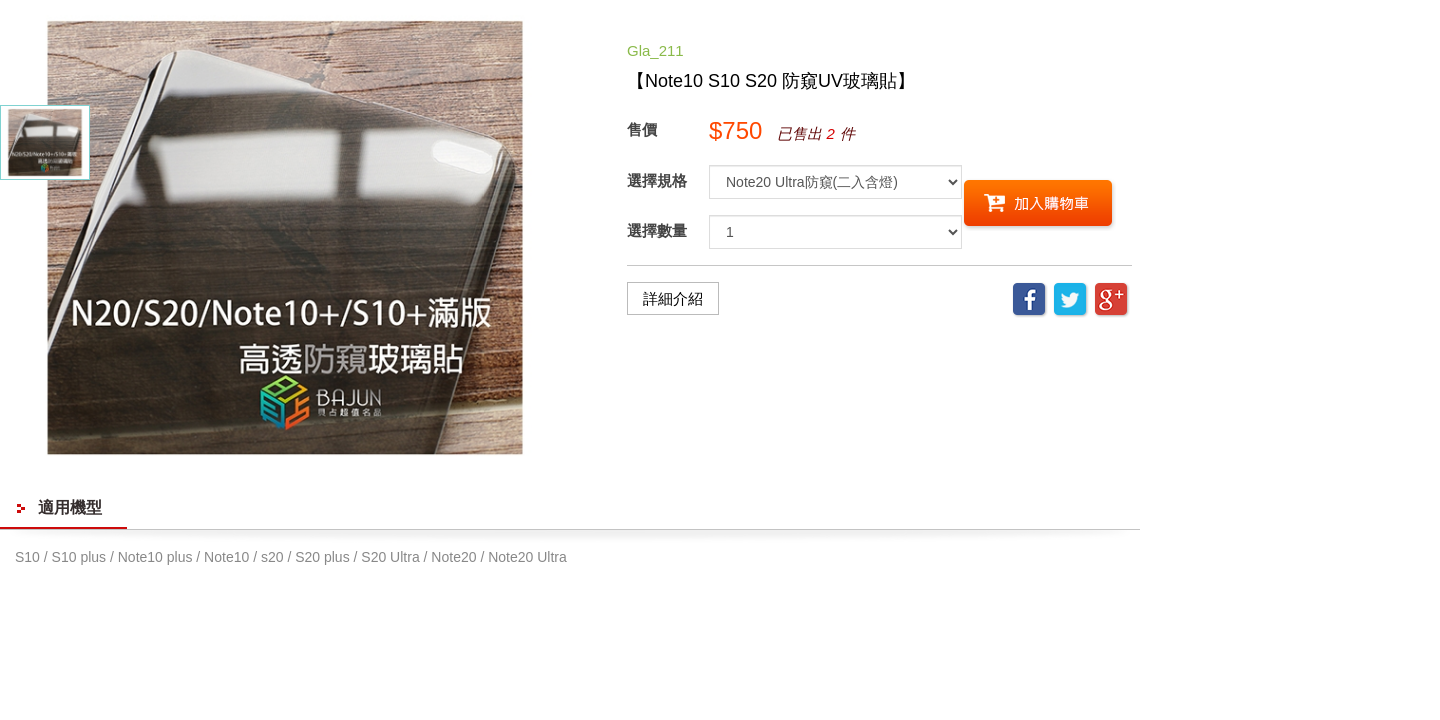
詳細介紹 (673, 298)
